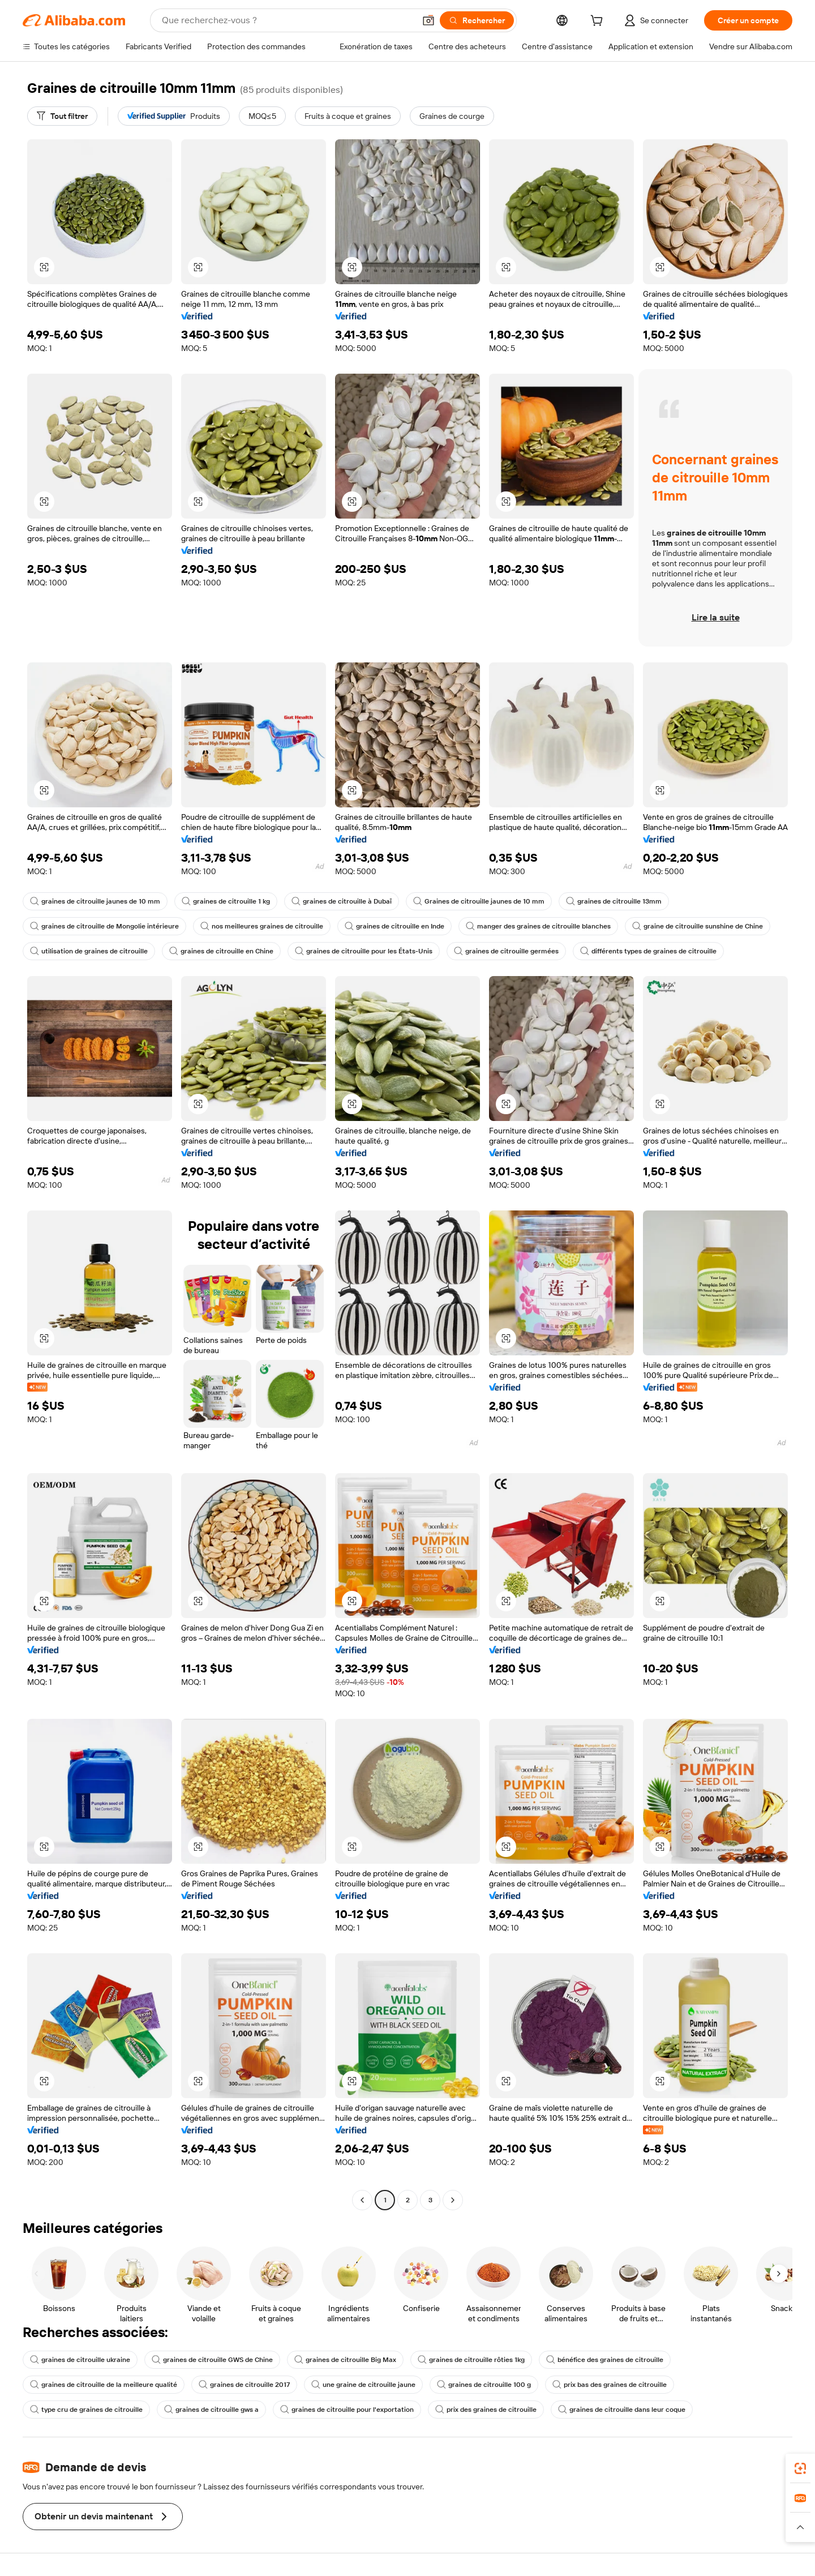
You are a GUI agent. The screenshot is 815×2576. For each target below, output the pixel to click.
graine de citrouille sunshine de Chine (697, 926)
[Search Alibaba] (287, 20)
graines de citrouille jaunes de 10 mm (95, 901)
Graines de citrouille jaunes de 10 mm (478, 901)
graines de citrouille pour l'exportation (347, 2409)
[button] (428, 20)
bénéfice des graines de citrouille (604, 2359)
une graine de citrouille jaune (363, 2384)
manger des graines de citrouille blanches (538, 926)
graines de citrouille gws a (211, 2409)
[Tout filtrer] (62, 116)
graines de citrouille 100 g (484, 2384)
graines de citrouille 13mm (614, 901)
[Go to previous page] (362, 2200)
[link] (800, 2468)
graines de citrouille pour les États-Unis (363, 951)
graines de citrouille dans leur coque (621, 2409)
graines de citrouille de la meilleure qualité (103, 2384)
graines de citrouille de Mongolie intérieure (104, 926)
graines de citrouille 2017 (244, 2384)
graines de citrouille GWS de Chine (212, 2359)
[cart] (598, 22)
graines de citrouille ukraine (80, 2359)
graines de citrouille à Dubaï (341, 901)
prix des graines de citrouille (486, 2409)
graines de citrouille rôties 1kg (471, 2359)
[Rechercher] (477, 20)
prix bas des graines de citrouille (609, 2384)
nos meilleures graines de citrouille (261, 926)
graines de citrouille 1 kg (226, 901)
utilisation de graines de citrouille (89, 951)
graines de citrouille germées (506, 951)
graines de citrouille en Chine (221, 951)
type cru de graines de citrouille (86, 2409)
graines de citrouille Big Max (345, 2359)
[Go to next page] (453, 2200)
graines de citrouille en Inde (394, 926)
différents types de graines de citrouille (648, 951)
